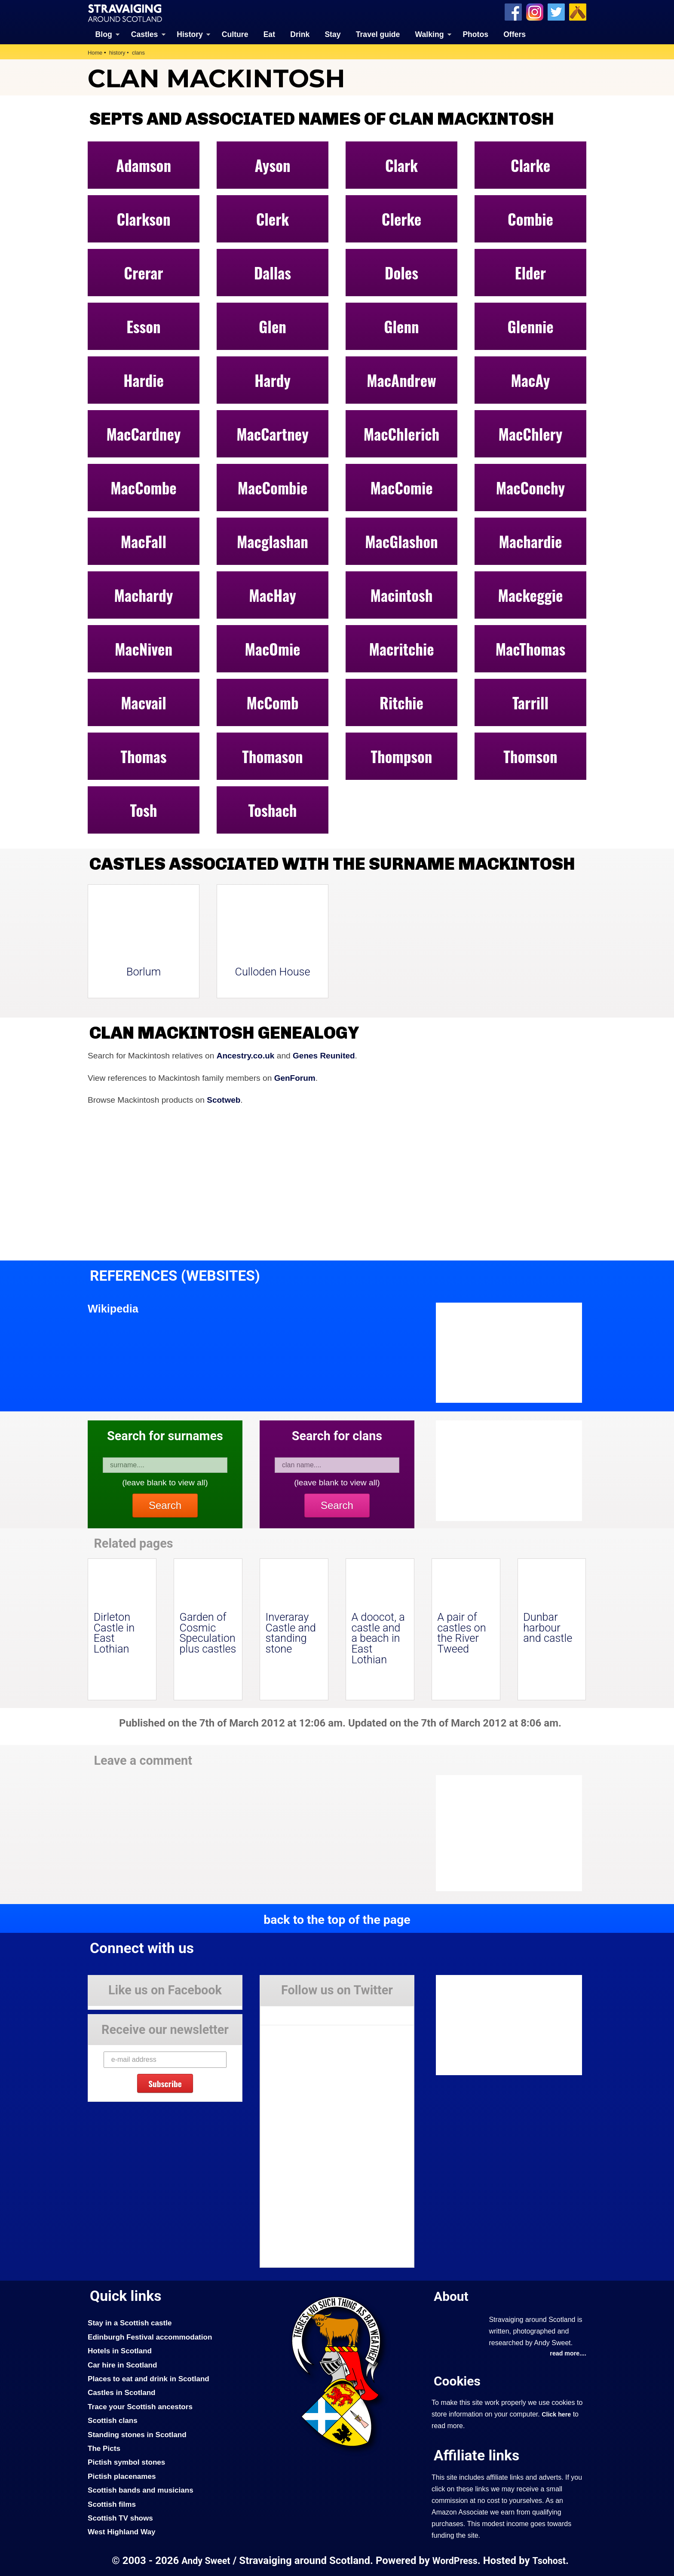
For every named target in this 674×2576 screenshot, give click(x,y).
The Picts (104, 2448)
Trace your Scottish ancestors (141, 2406)
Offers (514, 34)
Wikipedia (113, 1309)
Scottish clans (113, 2420)
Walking (429, 34)
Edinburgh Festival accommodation (151, 2336)
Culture (235, 34)
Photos (475, 34)
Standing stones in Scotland (137, 2434)
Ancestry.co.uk (246, 1055)
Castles (144, 34)
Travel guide (378, 34)
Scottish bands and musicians (141, 2489)
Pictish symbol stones (127, 2461)
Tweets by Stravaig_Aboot (298, 2012)
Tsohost (549, 2560)
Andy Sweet (205, 2560)
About (451, 2295)
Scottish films (112, 2503)
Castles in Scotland (122, 2392)
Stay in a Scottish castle (130, 2322)
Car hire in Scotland (123, 2364)
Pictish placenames (122, 2476)
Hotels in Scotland (120, 2350)
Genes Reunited (325, 1055)
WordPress (455, 2560)
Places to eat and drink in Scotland (149, 2378)
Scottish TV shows (121, 2517)
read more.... (567, 2353)
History (190, 34)
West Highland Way (122, 2531)
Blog (103, 34)
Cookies (457, 2380)
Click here (556, 2413)
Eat (269, 34)
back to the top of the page (337, 1919)
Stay (332, 34)
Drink (299, 34)
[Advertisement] (504, 1833)
